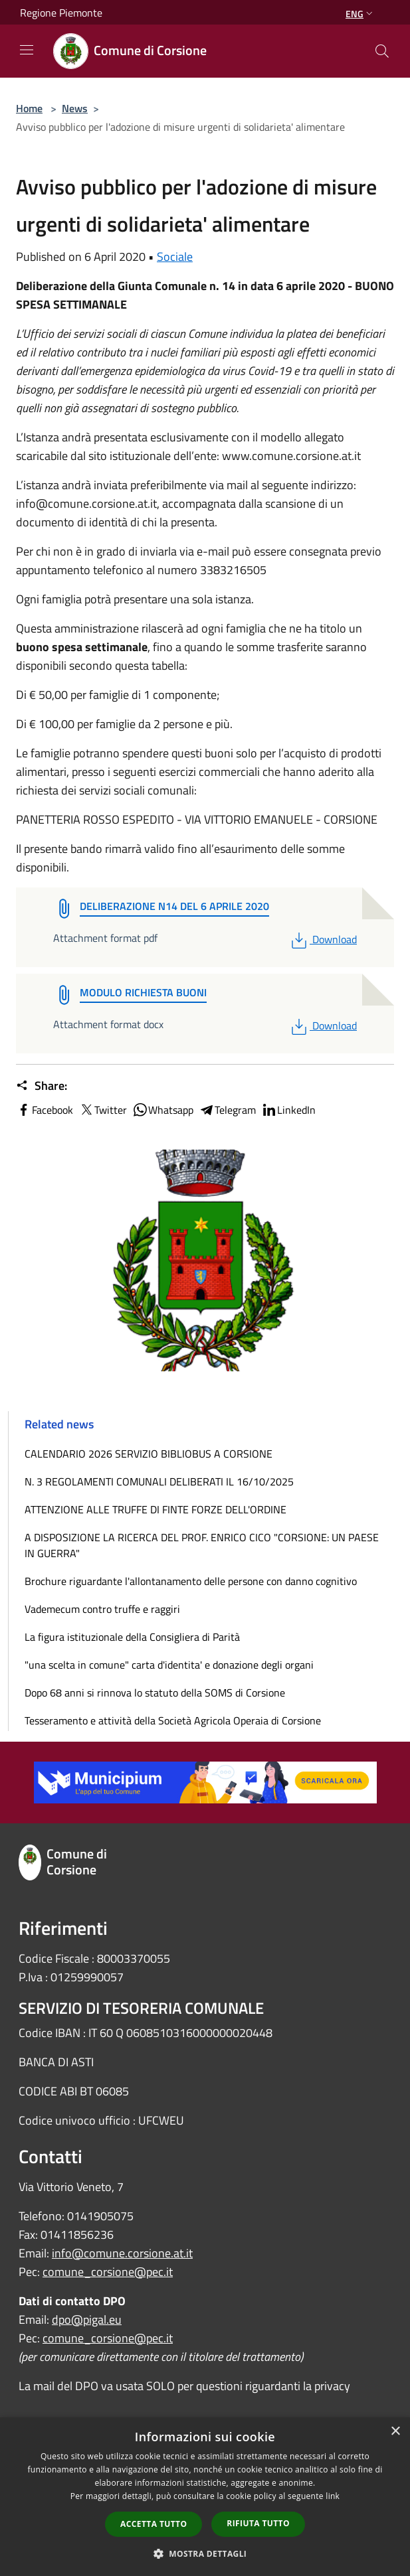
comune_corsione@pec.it (108, 2272)
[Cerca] (382, 51)
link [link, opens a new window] (333, 2496)
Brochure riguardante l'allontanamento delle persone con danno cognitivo (191, 1581)
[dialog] (205, 2496)
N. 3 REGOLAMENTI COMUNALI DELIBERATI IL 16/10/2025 (159, 1481)
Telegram (227, 1110)
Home (29, 108)
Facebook (44, 1110)
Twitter (102, 1110)
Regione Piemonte (61, 13)
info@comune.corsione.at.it (122, 2253)
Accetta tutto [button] (153, 2524)
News (75, 108)
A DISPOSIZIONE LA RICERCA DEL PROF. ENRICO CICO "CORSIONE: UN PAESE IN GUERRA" (202, 1545)
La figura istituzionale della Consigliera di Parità (132, 1637)
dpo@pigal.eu (87, 2319)
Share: (41, 1086)
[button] (205, 2553)
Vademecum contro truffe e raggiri (102, 1609)
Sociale (175, 256)
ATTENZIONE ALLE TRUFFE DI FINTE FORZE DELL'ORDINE (155, 1509)
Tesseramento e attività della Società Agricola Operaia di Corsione (173, 1720)
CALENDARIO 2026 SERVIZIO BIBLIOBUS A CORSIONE (148, 1454)
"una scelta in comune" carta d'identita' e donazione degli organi (169, 1665)
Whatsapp (162, 1110)
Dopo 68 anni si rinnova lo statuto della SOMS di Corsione (155, 1693)
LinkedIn (288, 1110)
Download (322, 939)
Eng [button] (360, 14)
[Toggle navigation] (27, 50)
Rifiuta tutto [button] (258, 2523)
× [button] (395, 2432)
